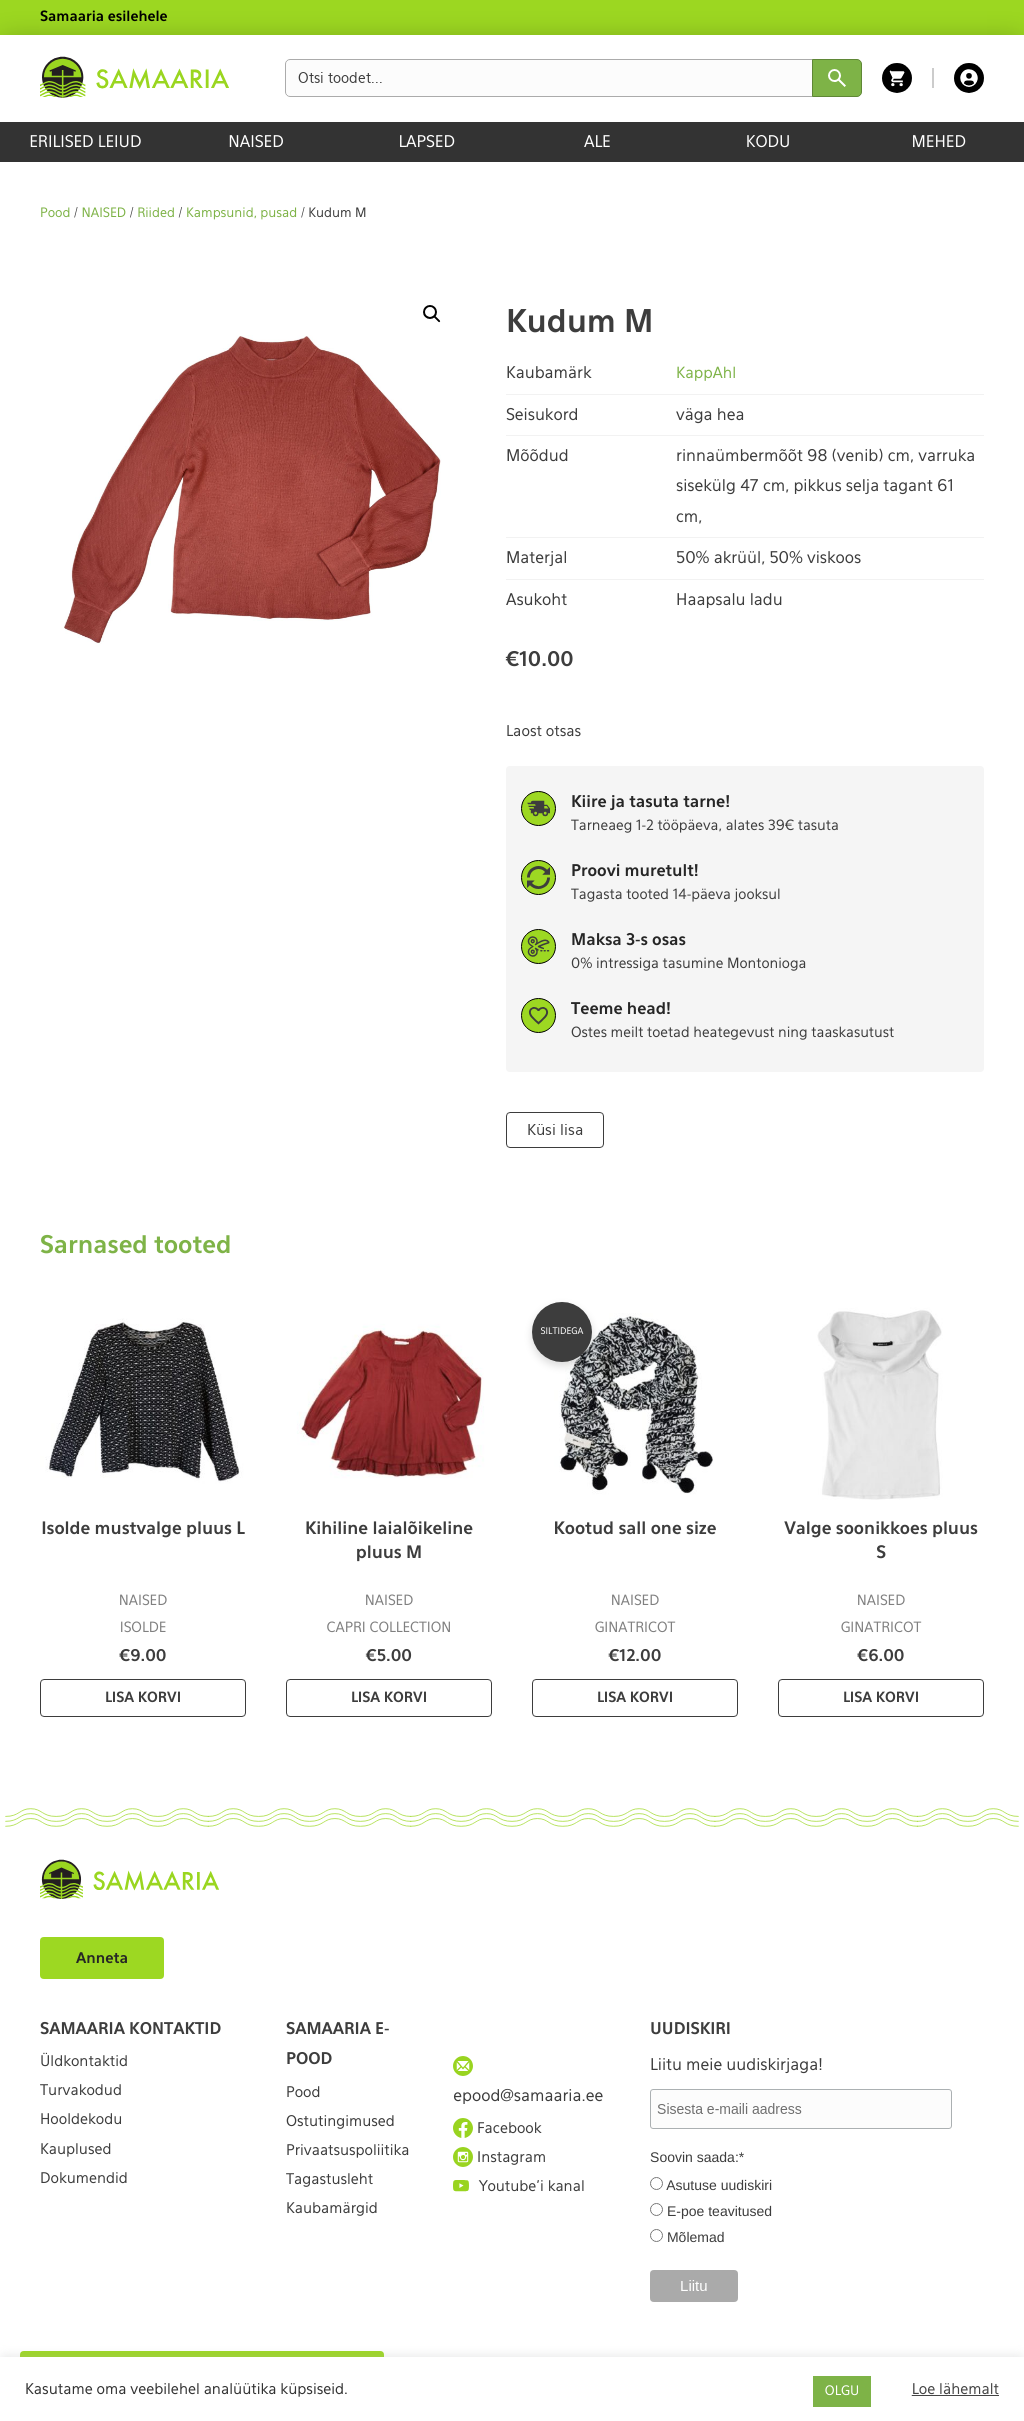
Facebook (500, 2130)
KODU (768, 141)
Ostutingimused (345, 2129)
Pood (55, 213)
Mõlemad (696, 2235)
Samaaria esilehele (104, 17)
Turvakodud (85, 2099)
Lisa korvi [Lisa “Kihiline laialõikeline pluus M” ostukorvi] (389, 1697)
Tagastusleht (334, 2233)
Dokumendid (88, 2208)
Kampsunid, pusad (241, 213)
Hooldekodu (85, 2135)
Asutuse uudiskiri (719, 2183)
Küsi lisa (553, 1129)
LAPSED (426, 141)
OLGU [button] (842, 2391)
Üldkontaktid (88, 2063)
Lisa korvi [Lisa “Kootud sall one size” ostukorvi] (635, 1697)
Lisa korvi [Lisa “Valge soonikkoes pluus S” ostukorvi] (881, 1697)
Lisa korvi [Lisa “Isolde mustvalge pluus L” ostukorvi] (143, 1697)
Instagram (503, 2166)
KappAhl (707, 372)
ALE (597, 141)
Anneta (104, 1956)
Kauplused (79, 2172)
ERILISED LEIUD (85, 141)
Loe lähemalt (955, 2389)
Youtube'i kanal (524, 2202)
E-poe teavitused (719, 2209)
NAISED (255, 141)
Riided (156, 213)
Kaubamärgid (336, 2269)
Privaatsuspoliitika (349, 2181)
